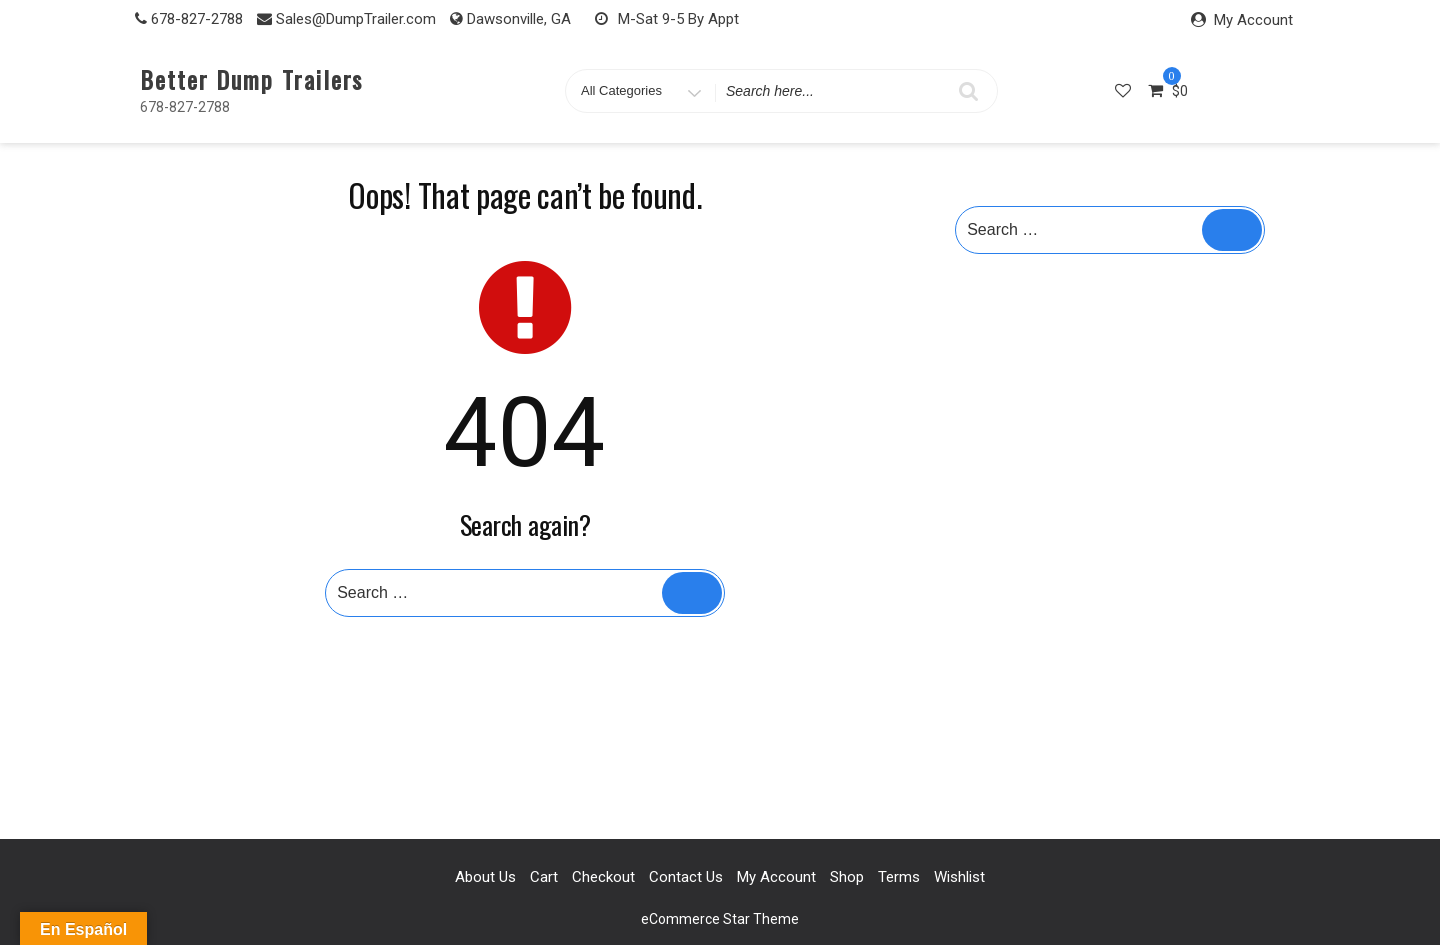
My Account (1253, 20)
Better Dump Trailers (251, 79)
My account (776, 877)
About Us (485, 877)
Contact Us (686, 877)
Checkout (603, 877)
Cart (544, 877)
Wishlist (959, 877)
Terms (899, 877)
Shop (847, 877)
